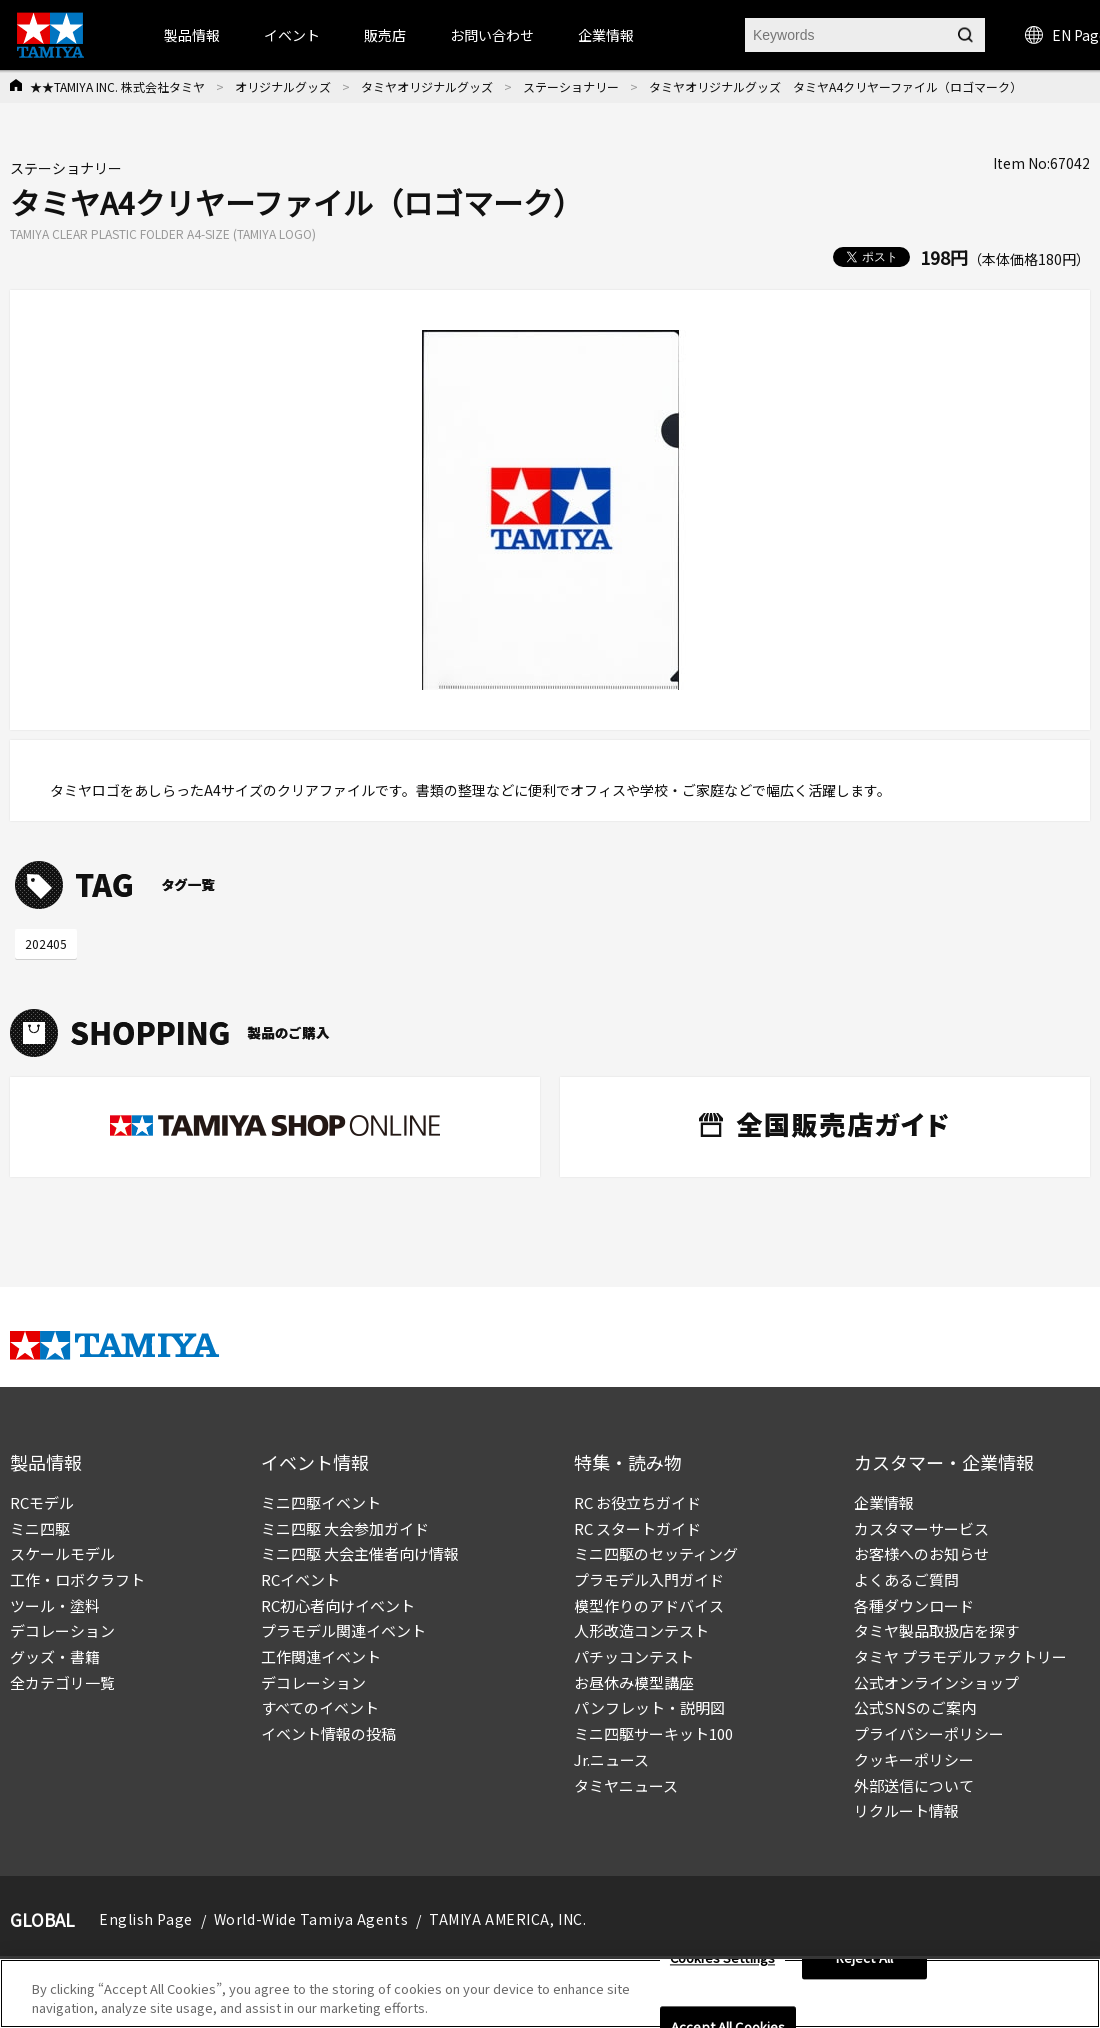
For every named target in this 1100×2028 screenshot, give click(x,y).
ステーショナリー (571, 86)
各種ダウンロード (914, 1605)
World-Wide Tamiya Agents (311, 1919)
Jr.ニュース (611, 1759)
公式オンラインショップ (936, 1682)
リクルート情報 (906, 1810)
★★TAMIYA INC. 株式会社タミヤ (117, 86)
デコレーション (62, 1630)
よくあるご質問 (906, 1579)
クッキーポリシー (914, 1759)
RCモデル (42, 1502)
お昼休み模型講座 (634, 1682)
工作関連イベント (321, 1656)
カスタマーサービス (921, 1528)
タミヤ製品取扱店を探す (936, 1630)
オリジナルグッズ (283, 86)
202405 (46, 943)
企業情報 (884, 1502)
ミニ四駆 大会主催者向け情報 (360, 1553)
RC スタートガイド (637, 1528)
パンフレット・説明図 (649, 1707)
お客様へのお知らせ (921, 1553)
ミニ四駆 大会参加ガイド (345, 1528)
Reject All (864, 1964)
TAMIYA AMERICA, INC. (507, 1919)
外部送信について (914, 1785)
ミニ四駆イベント (321, 1502)
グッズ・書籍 (55, 1656)
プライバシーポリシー (929, 1733)
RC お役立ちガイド (637, 1502)
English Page (146, 1919)
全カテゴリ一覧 (62, 1682)
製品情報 (192, 35)
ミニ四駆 (40, 1528)
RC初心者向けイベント (338, 1605)
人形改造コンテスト (641, 1630)
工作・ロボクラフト (77, 1579)
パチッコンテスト (634, 1656)
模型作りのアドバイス (649, 1605)
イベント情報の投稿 (328, 1733)
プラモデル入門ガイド (649, 1579)
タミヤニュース (626, 1785)
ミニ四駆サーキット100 (653, 1733)
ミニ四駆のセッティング (656, 1553)
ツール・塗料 (55, 1605)
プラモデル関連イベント (343, 1630)
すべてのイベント (320, 1707)
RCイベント (300, 1579)
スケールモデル (62, 1553)
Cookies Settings (722, 1964)
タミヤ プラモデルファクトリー (960, 1656)
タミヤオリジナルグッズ (427, 86)
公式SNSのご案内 (915, 1707)
